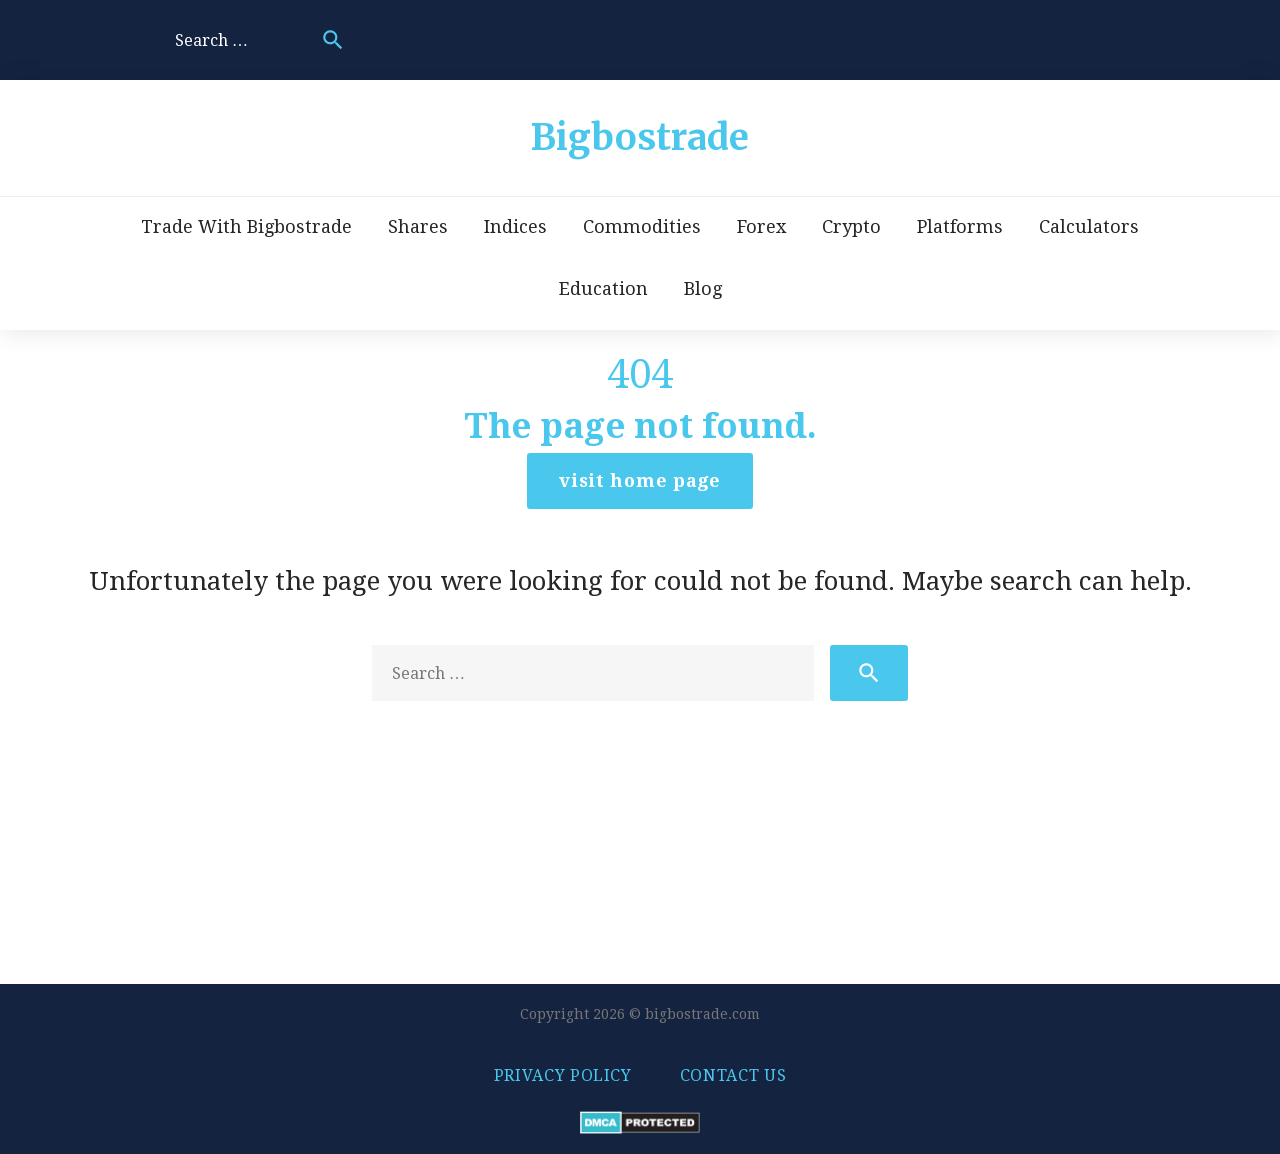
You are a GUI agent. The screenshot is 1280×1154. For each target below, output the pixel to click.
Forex (761, 226)
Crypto (851, 226)
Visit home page (640, 480)
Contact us (733, 1075)
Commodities (642, 226)
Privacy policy (563, 1075)
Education (603, 288)
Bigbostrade (640, 137)
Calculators (1089, 226)
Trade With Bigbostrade (246, 226)
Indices (515, 226)
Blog (703, 288)
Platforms (960, 226)
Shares (418, 226)
